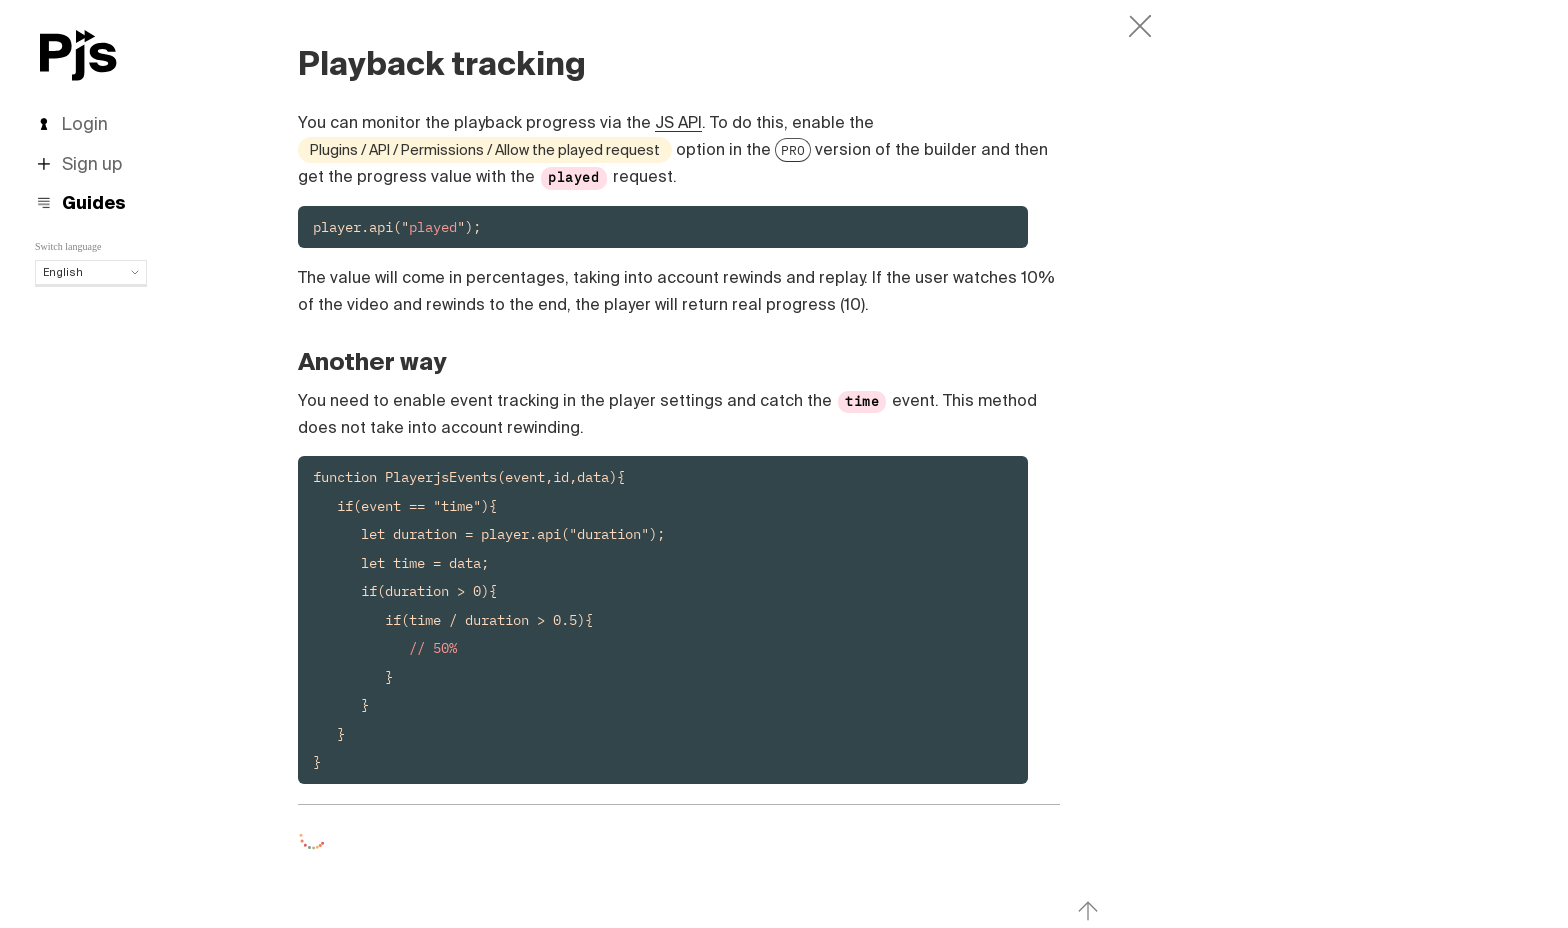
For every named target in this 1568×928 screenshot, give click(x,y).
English (91, 272)
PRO (793, 150)
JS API (678, 122)
